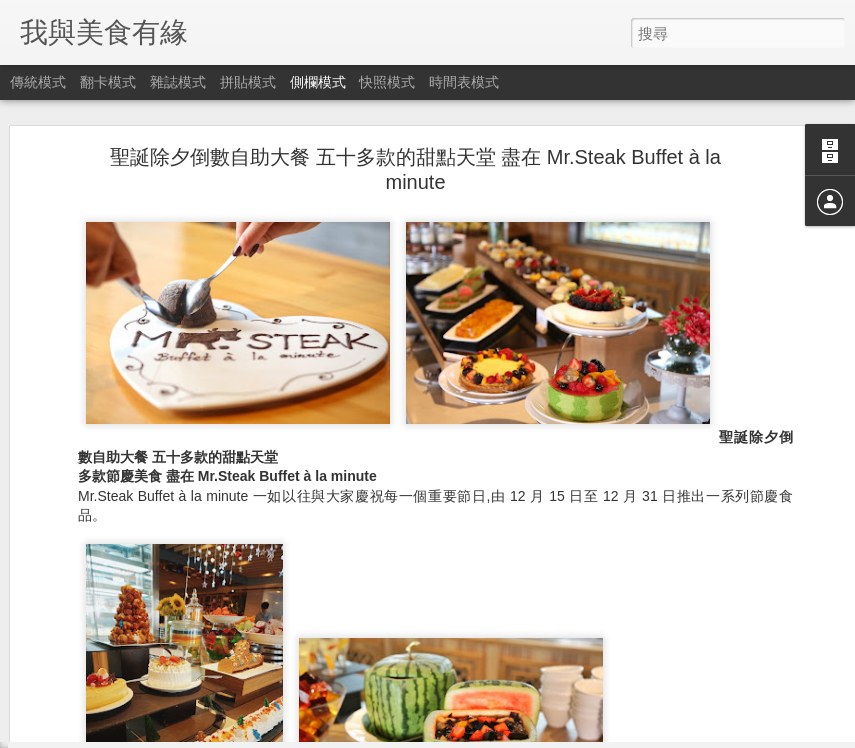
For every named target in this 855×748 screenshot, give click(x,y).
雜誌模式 (178, 82)
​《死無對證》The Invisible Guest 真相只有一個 (174, 707)
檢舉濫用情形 (524, 735)
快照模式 (387, 82)
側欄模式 (318, 82)
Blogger (466, 735)
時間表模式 (464, 82)
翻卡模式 (108, 82)
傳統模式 (38, 82)
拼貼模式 (248, 82)
